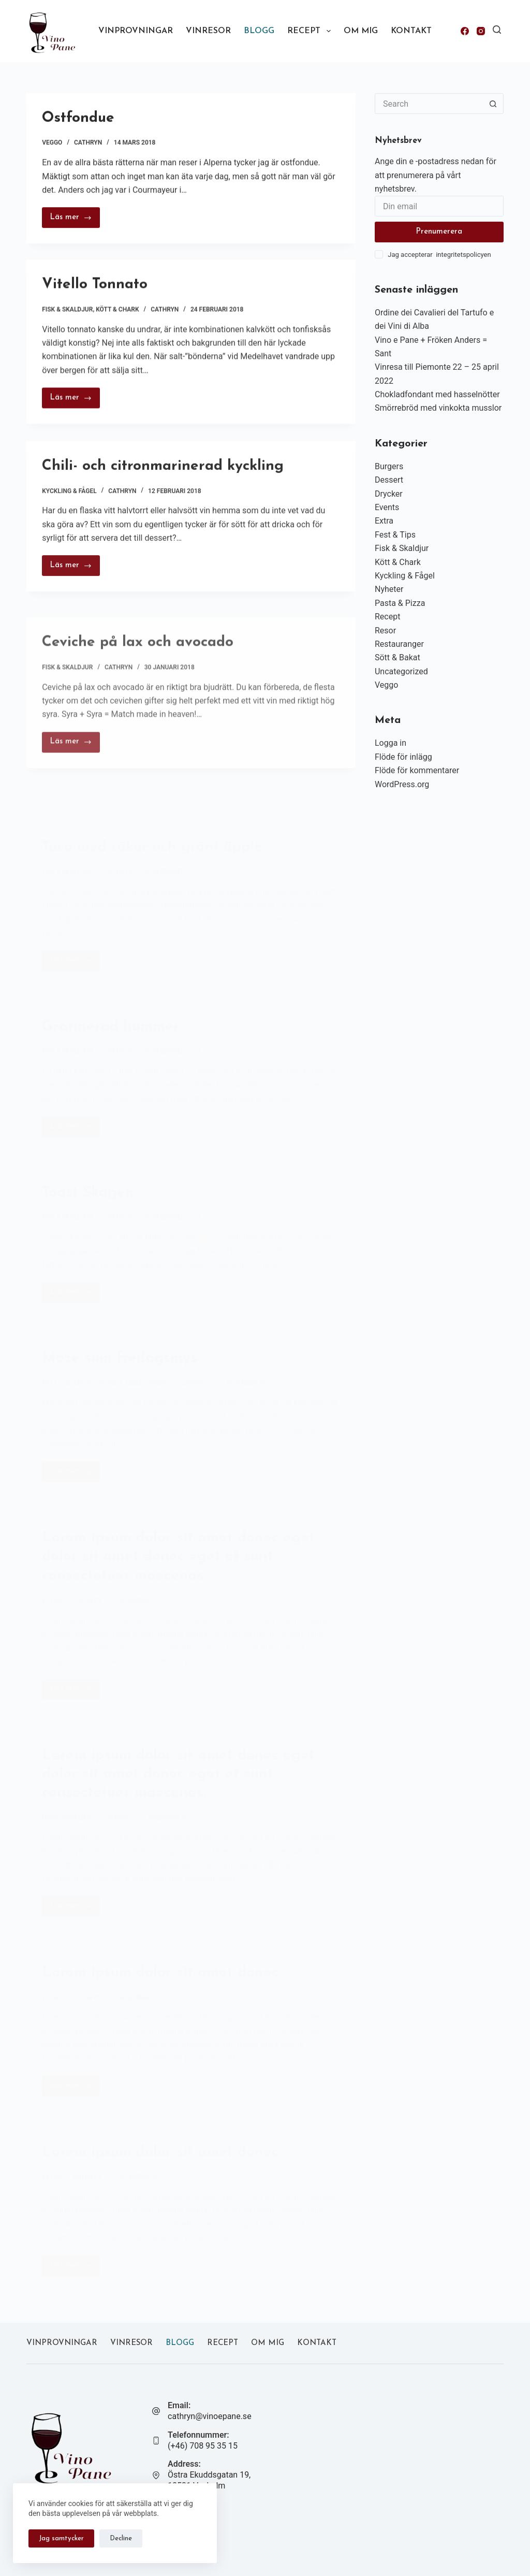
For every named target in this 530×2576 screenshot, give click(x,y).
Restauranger (399, 644)
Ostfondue (78, 118)
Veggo (52, 143)
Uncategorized (401, 671)
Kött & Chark (117, 312)
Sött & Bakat (397, 657)
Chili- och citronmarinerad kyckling (163, 476)
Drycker (389, 494)
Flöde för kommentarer (417, 770)
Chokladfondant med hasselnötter (437, 394)
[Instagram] (481, 31)
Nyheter (389, 589)
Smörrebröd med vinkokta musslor (438, 408)
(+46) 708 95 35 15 (203, 2446)
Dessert (389, 480)
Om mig (361, 31)
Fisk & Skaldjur (67, 312)
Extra (384, 521)
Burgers (389, 466)
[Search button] (493, 103)
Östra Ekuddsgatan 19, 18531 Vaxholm (209, 2480)
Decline (121, 2538)
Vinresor (208, 31)
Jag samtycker (61, 2538)
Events (387, 507)
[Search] (497, 29)
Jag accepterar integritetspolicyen (439, 254)
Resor (385, 630)
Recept (310, 31)
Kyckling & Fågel (69, 501)
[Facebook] (465, 31)
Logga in (390, 743)
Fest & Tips (395, 535)
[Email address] (439, 206)
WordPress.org (402, 784)
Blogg (259, 31)
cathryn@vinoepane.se (210, 2416)
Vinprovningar (135, 31)
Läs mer (75, 221)
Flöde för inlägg (403, 757)
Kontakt (411, 31)
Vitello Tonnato (95, 288)
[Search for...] (429, 103)
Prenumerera (439, 232)
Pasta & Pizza (400, 603)
